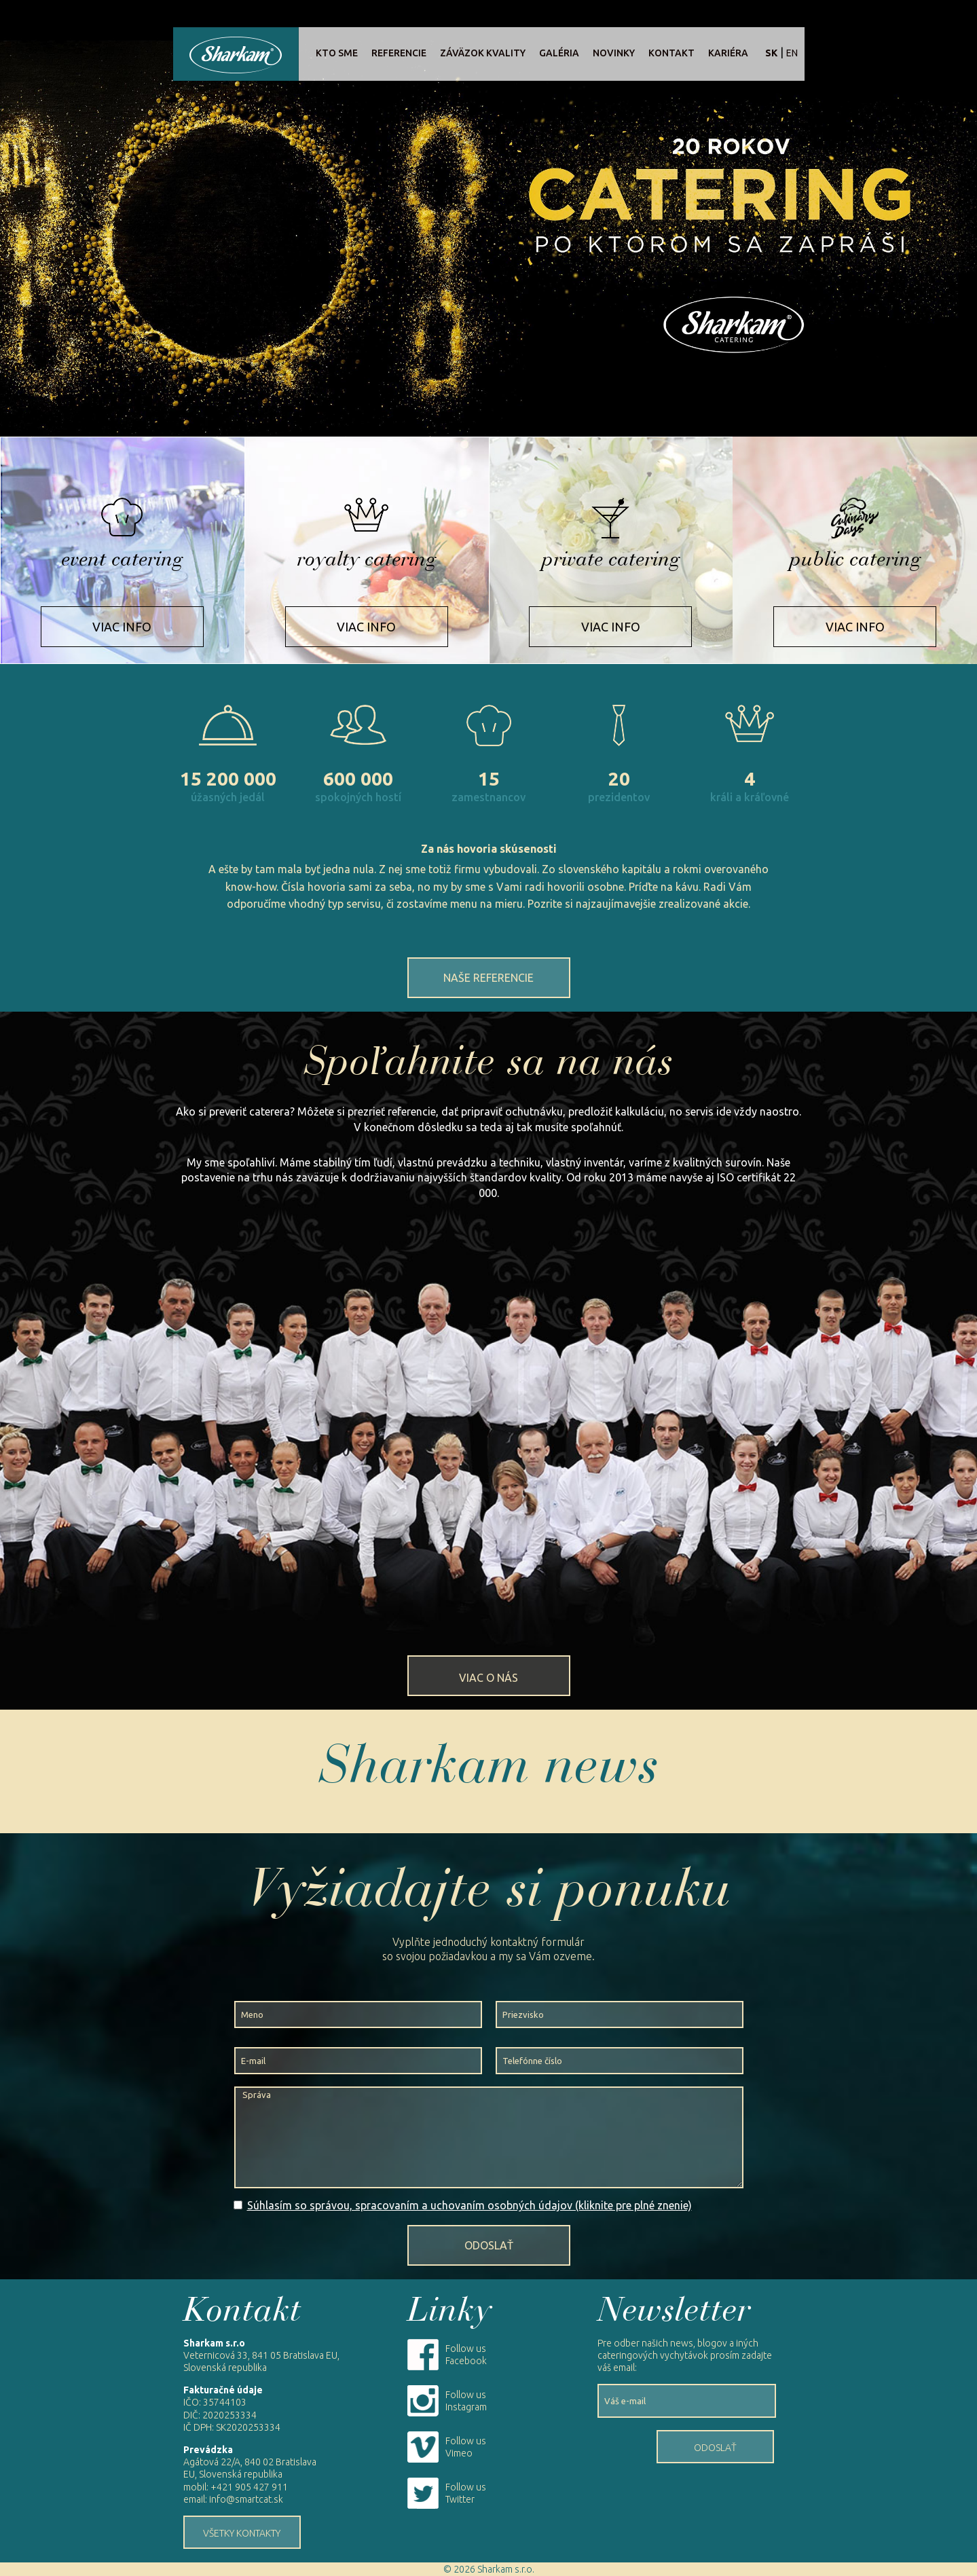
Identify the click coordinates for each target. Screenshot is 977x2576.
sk (771, 53)
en (792, 53)
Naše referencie (488, 978)
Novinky (614, 53)
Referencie (398, 53)
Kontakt (671, 53)
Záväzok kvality (483, 53)
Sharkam (235, 54)
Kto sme (337, 53)
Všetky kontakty (241, 2533)
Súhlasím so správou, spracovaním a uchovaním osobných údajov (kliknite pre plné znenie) (469, 2205)
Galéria (559, 53)
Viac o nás (488, 1678)
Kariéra (728, 53)
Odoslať (488, 2245)
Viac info (121, 626)
